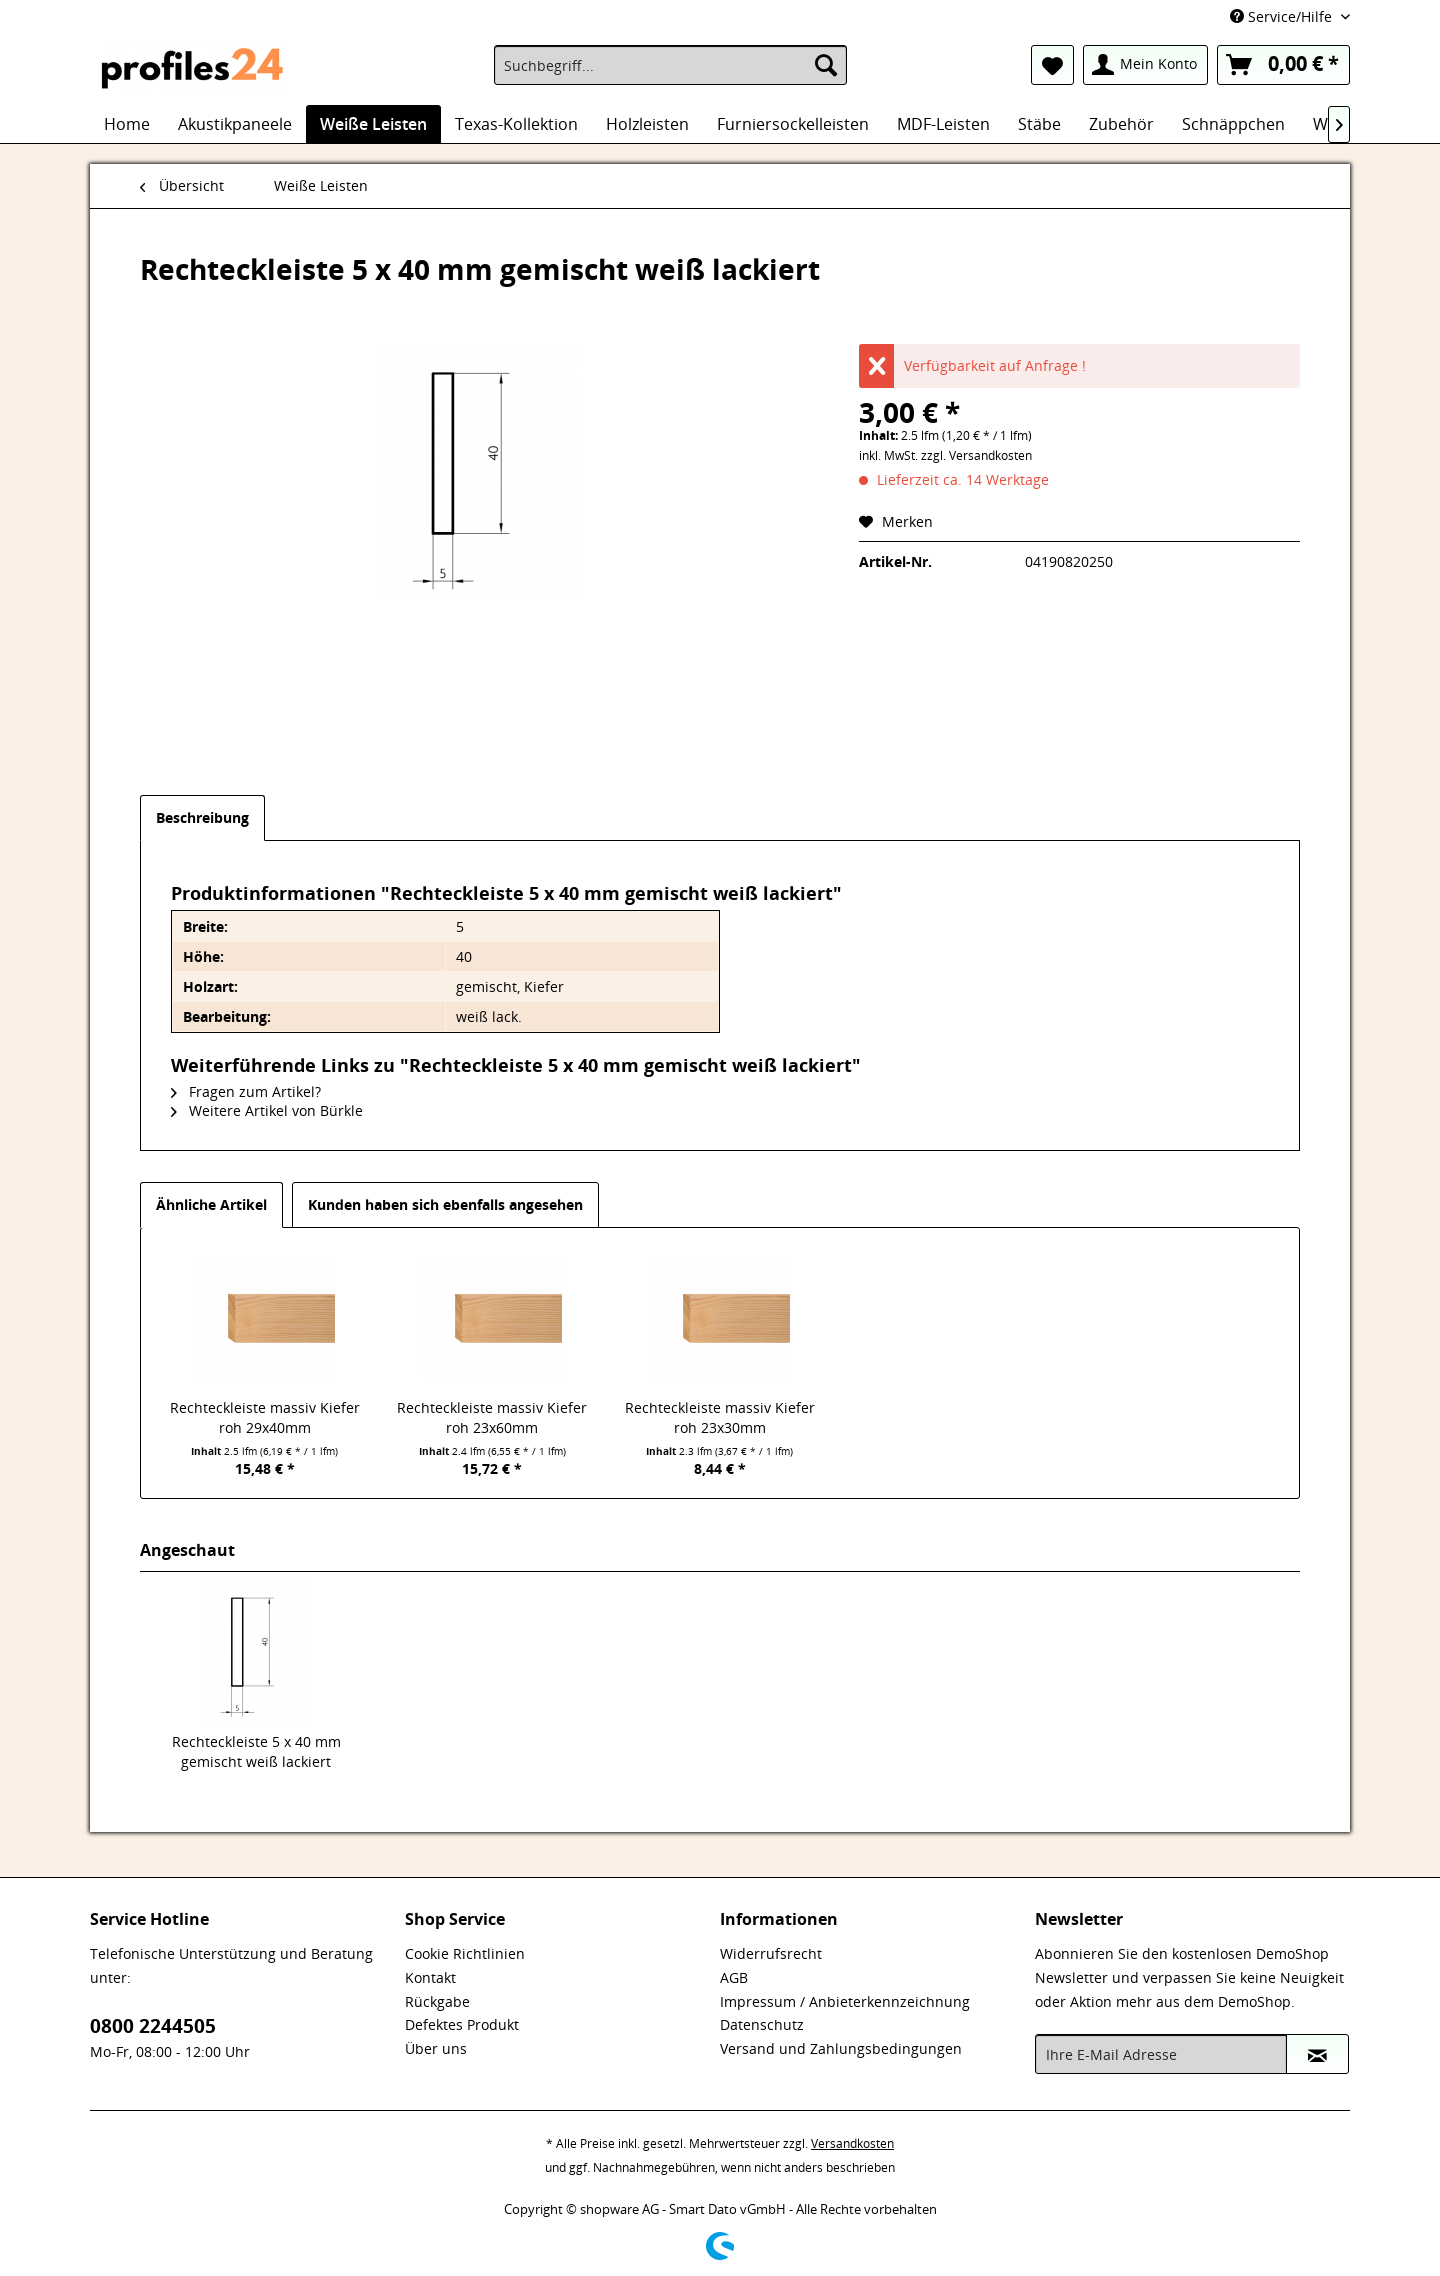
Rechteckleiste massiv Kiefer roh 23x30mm (720, 1417)
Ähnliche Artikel (211, 1204)
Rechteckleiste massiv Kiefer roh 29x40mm (265, 1417)
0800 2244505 (153, 2026)
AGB (734, 1977)
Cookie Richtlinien (465, 1953)
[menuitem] (670, 65)
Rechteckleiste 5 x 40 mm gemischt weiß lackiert (256, 1751)
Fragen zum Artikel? (246, 1091)
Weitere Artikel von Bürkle (267, 1110)
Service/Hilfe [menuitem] (1283, 16)
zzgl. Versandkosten (976, 455)
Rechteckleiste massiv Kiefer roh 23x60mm (492, 1417)
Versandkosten (852, 2143)
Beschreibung (202, 817)
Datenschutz (762, 2024)
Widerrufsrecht (771, 1953)
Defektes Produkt (462, 2024)
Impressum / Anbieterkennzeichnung (845, 2001)
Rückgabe (437, 2001)
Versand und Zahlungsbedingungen (841, 2048)
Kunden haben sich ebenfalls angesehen (445, 1204)
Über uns (436, 2048)
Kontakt (430, 1977)
